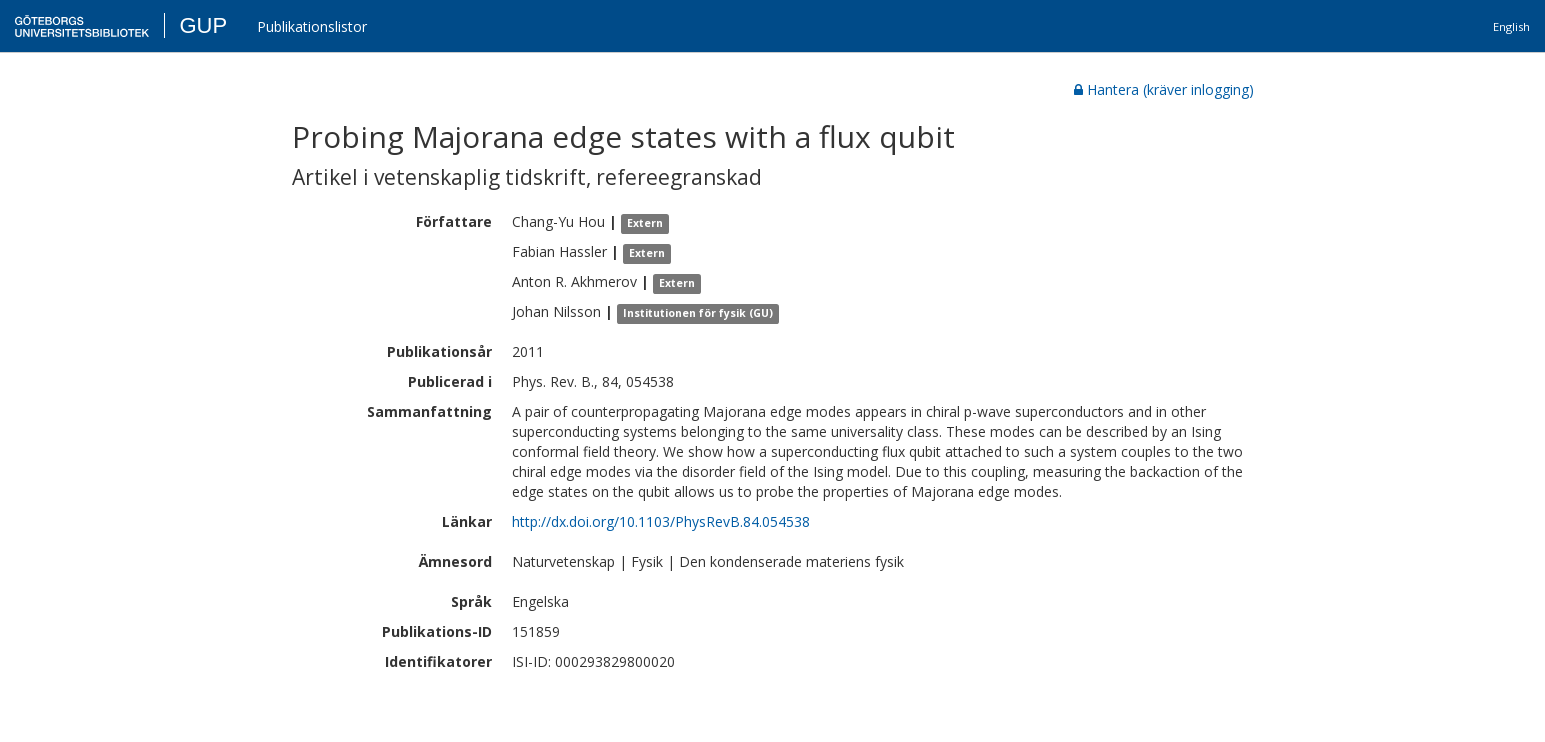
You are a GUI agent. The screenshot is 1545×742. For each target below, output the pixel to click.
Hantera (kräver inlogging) (1164, 89)
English (1511, 26)
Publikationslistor (312, 26)
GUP (203, 25)
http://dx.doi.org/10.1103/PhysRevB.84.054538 (661, 521)
